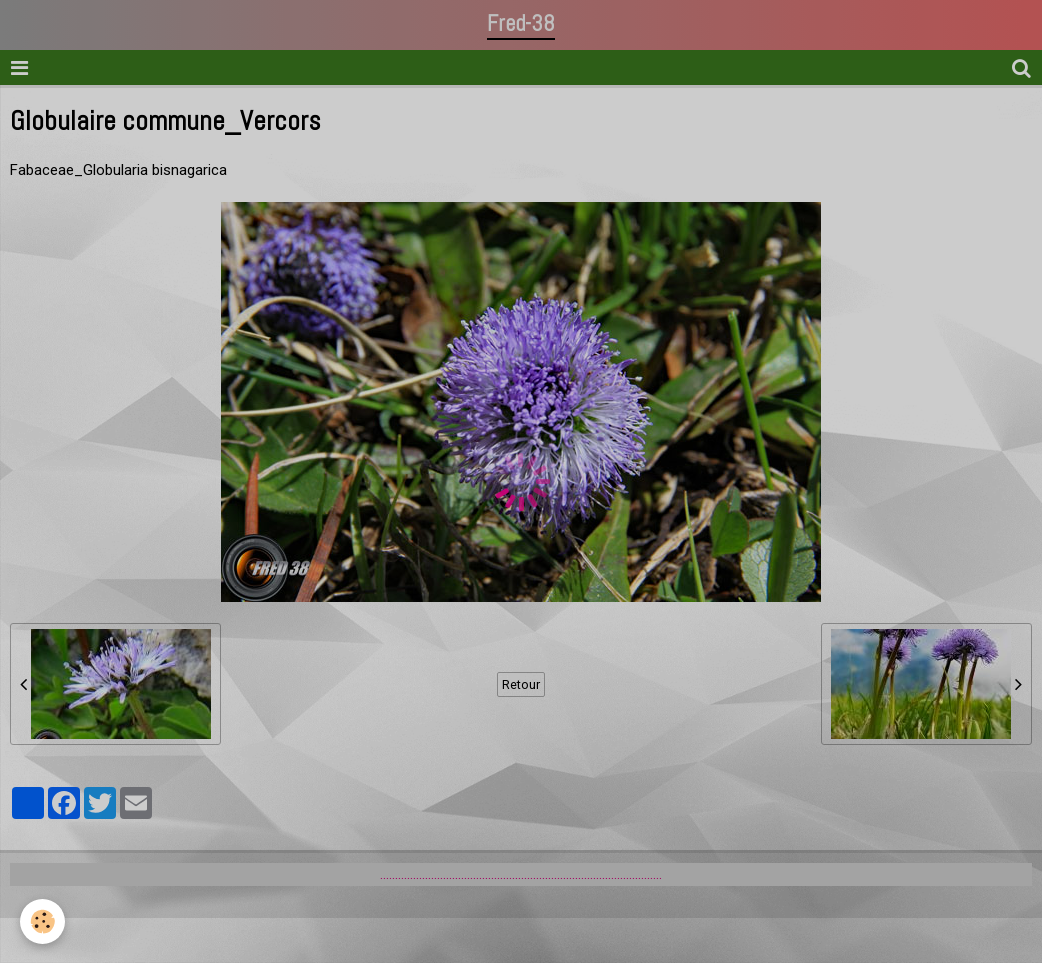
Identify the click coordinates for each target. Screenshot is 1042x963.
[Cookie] (42, 921)
